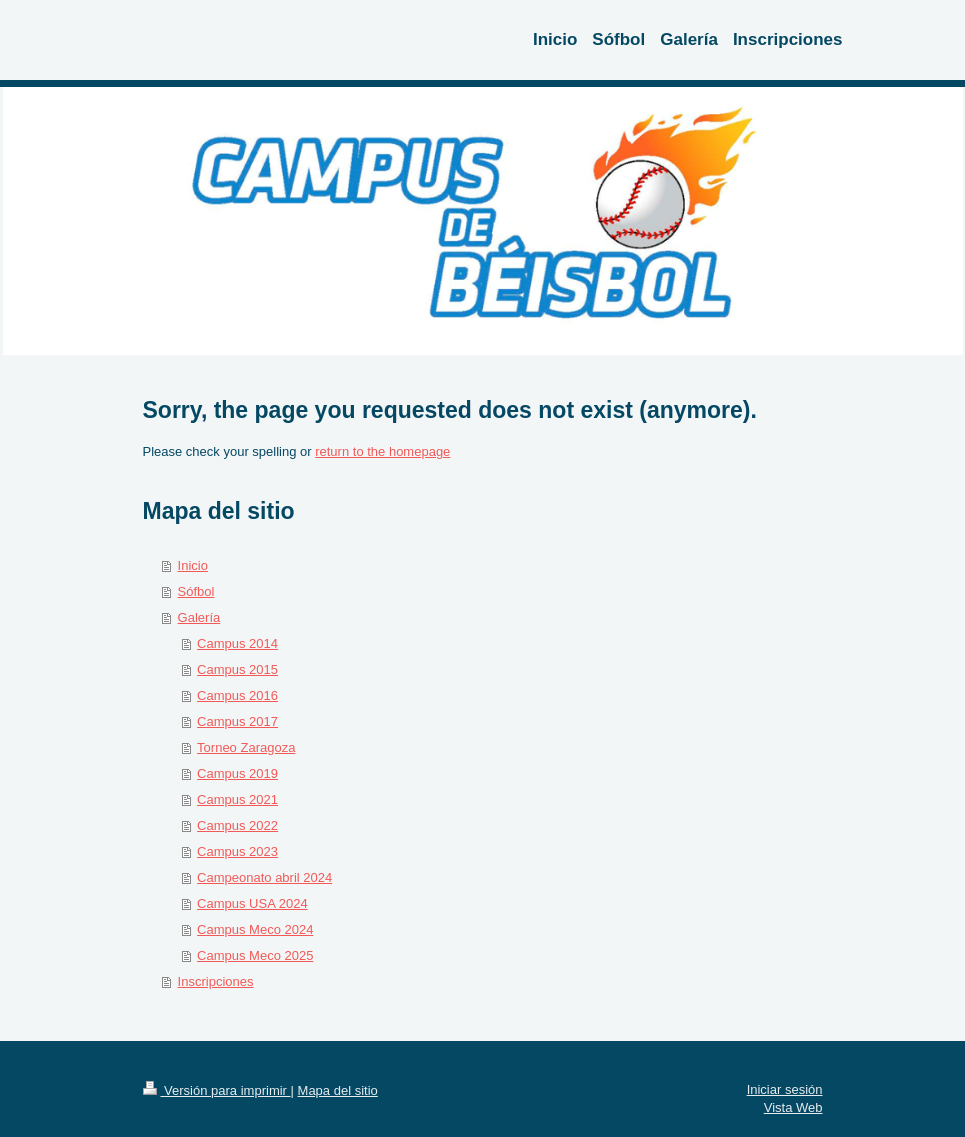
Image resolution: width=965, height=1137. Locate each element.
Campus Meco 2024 (255, 929)
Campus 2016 (237, 695)
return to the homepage (382, 451)
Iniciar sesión (785, 1089)
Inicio (193, 565)
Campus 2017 (237, 721)
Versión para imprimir (217, 1090)
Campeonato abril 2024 (264, 877)
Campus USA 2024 (252, 903)
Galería (199, 617)
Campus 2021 (237, 799)
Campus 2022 (237, 825)
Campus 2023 (237, 851)
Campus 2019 (237, 773)
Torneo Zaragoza (246, 747)
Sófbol (196, 591)
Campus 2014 (237, 643)
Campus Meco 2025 (255, 955)
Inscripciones (216, 981)
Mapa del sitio (338, 1090)
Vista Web (793, 1107)
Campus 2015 (237, 669)
